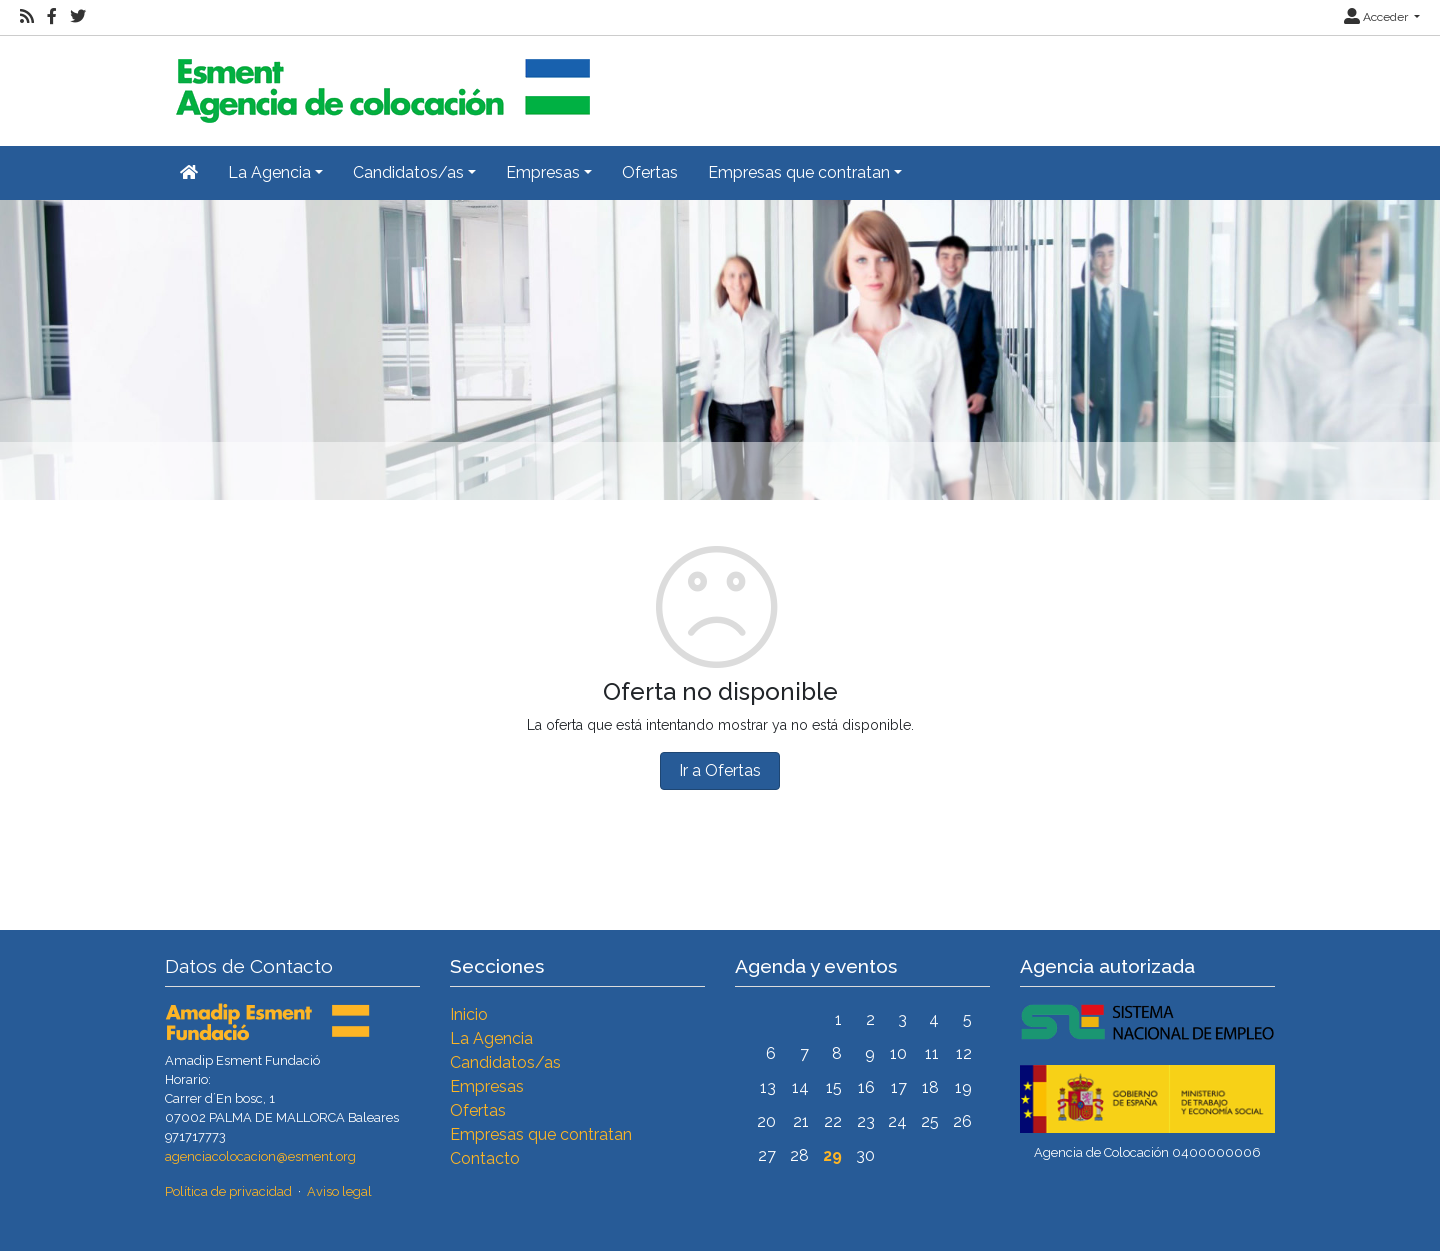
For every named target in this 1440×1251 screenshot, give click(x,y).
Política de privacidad (228, 1191)
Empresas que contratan (541, 1134)
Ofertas (650, 172)
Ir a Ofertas (720, 770)
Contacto (485, 1158)
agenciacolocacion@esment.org (260, 1156)
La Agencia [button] (269, 172)
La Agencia (491, 1038)
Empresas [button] (543, 172)
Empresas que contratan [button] (799, 172)
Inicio (469, 1014)
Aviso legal (339, 1191)
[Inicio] (380, 82)
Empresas (487, 1086)
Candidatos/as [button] (408, 172)
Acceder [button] (1377, 17)
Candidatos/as (505, 1062)
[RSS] (27, 17)
